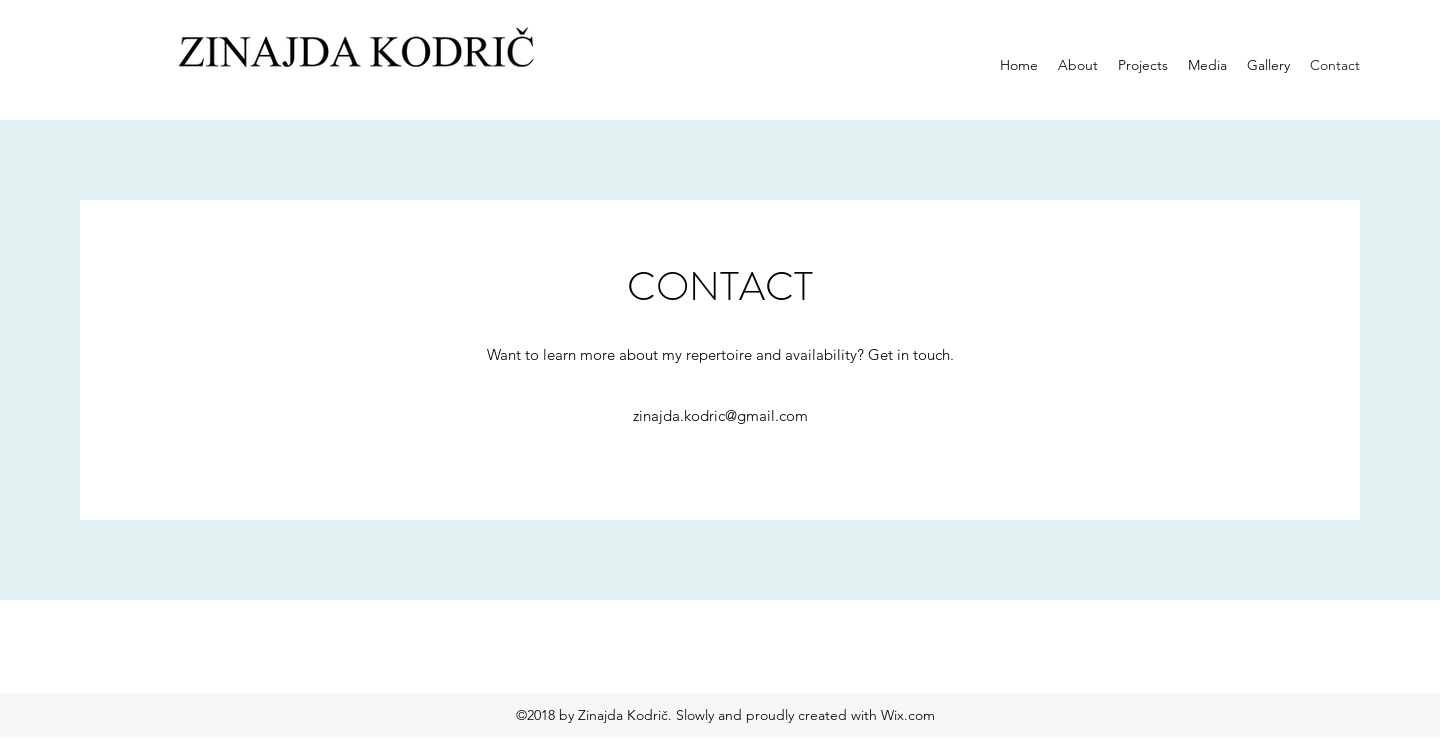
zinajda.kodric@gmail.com (720, 415)
